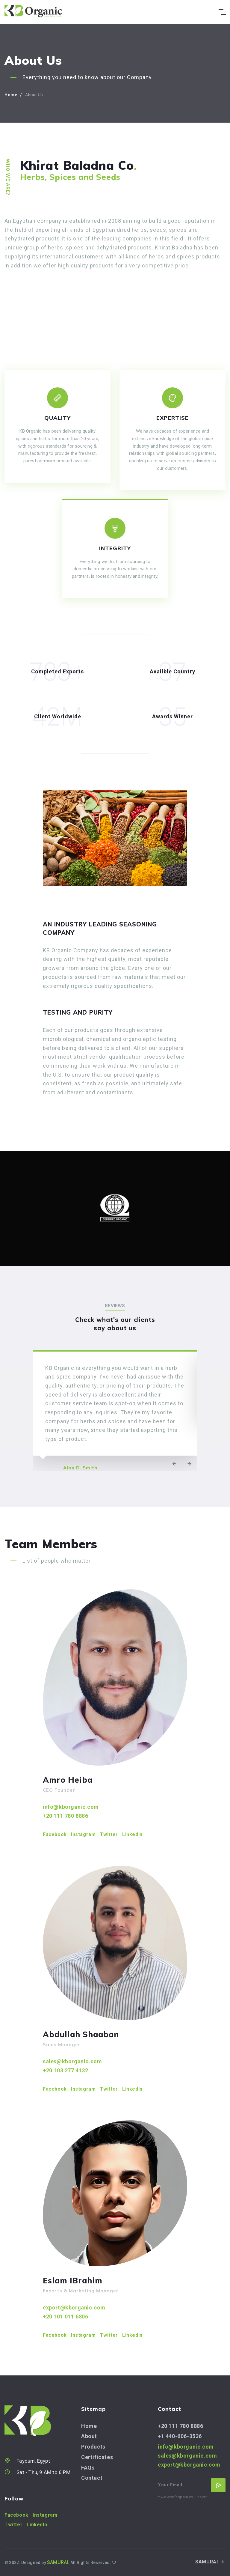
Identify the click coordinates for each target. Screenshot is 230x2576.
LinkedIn (132, 1834)
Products (93, 2446)
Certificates (97, 2457)
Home (10, 94)
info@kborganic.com (71, 1807)
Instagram (83, 1834)
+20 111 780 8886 (65, 1816)
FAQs (87, 2467)
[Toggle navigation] (222, 12)
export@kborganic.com (74, 2307)
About (89, 2436)
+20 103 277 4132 (65, 2070)
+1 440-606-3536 (180, 2436)
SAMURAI (210, 2562)
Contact (91, 2478)
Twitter (109, 1834)
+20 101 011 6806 (65, 2316)
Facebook (55, 1834)
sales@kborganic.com (72, 2061)
